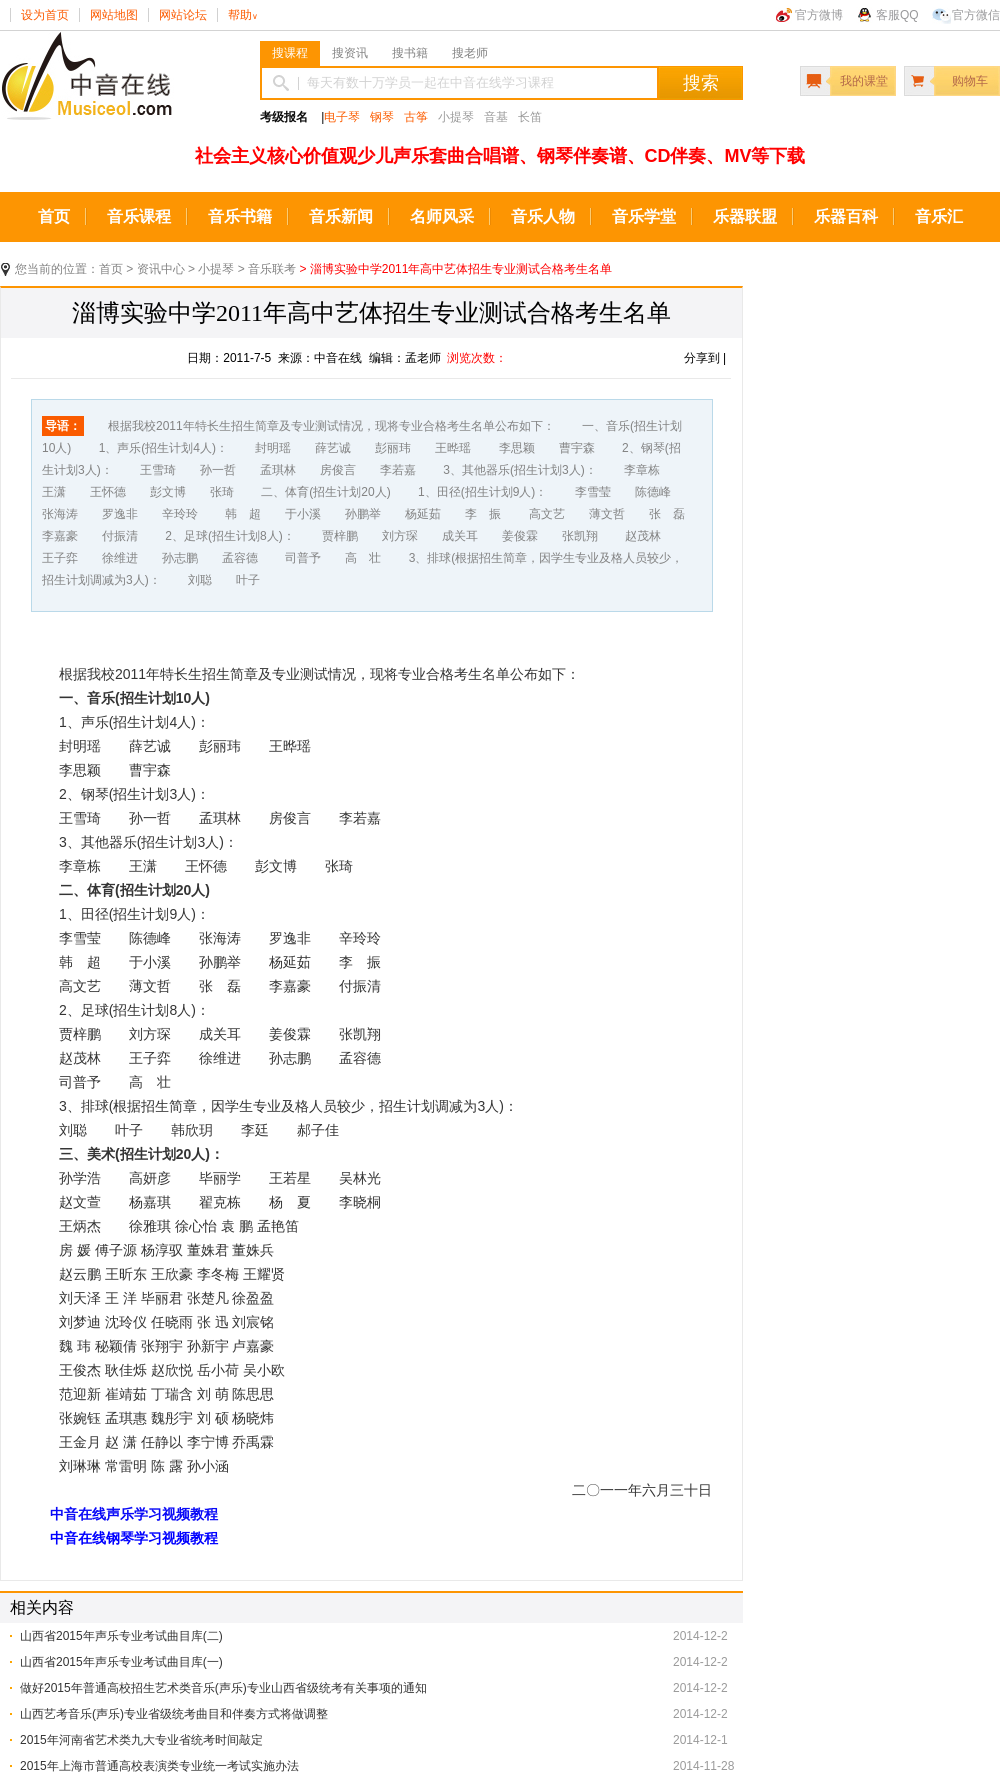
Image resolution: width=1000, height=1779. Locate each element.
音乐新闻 (341, 216)
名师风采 (442, 216)
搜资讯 (350, 53)
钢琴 (382, 117)
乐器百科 (846, 216)
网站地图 (114, 15)
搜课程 (290, 53)
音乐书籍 (240, 216)
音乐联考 (272, 269)
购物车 (970, 81)
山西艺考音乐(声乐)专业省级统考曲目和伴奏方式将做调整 (174, 1714)
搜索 (701, 83)
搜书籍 (410, 53)
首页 (54, 216)
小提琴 (216, 269)
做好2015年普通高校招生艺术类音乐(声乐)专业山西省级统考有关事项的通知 (223, 1688)
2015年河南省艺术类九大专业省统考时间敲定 (141, 1740)
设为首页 (45, 15)
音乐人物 (543, 216)
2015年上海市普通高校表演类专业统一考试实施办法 (159, 1766)
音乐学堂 (644, 216)
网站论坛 (183, 15)
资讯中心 (161, 269)
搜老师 (470, 53)
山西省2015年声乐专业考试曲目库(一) (121, 1662)
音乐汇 (939, 216)
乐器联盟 (745, 216)
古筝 (416, 117)
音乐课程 (139, 216)
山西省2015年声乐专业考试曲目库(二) (121, 1636)
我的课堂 (864, 81)
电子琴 (342, 117)
